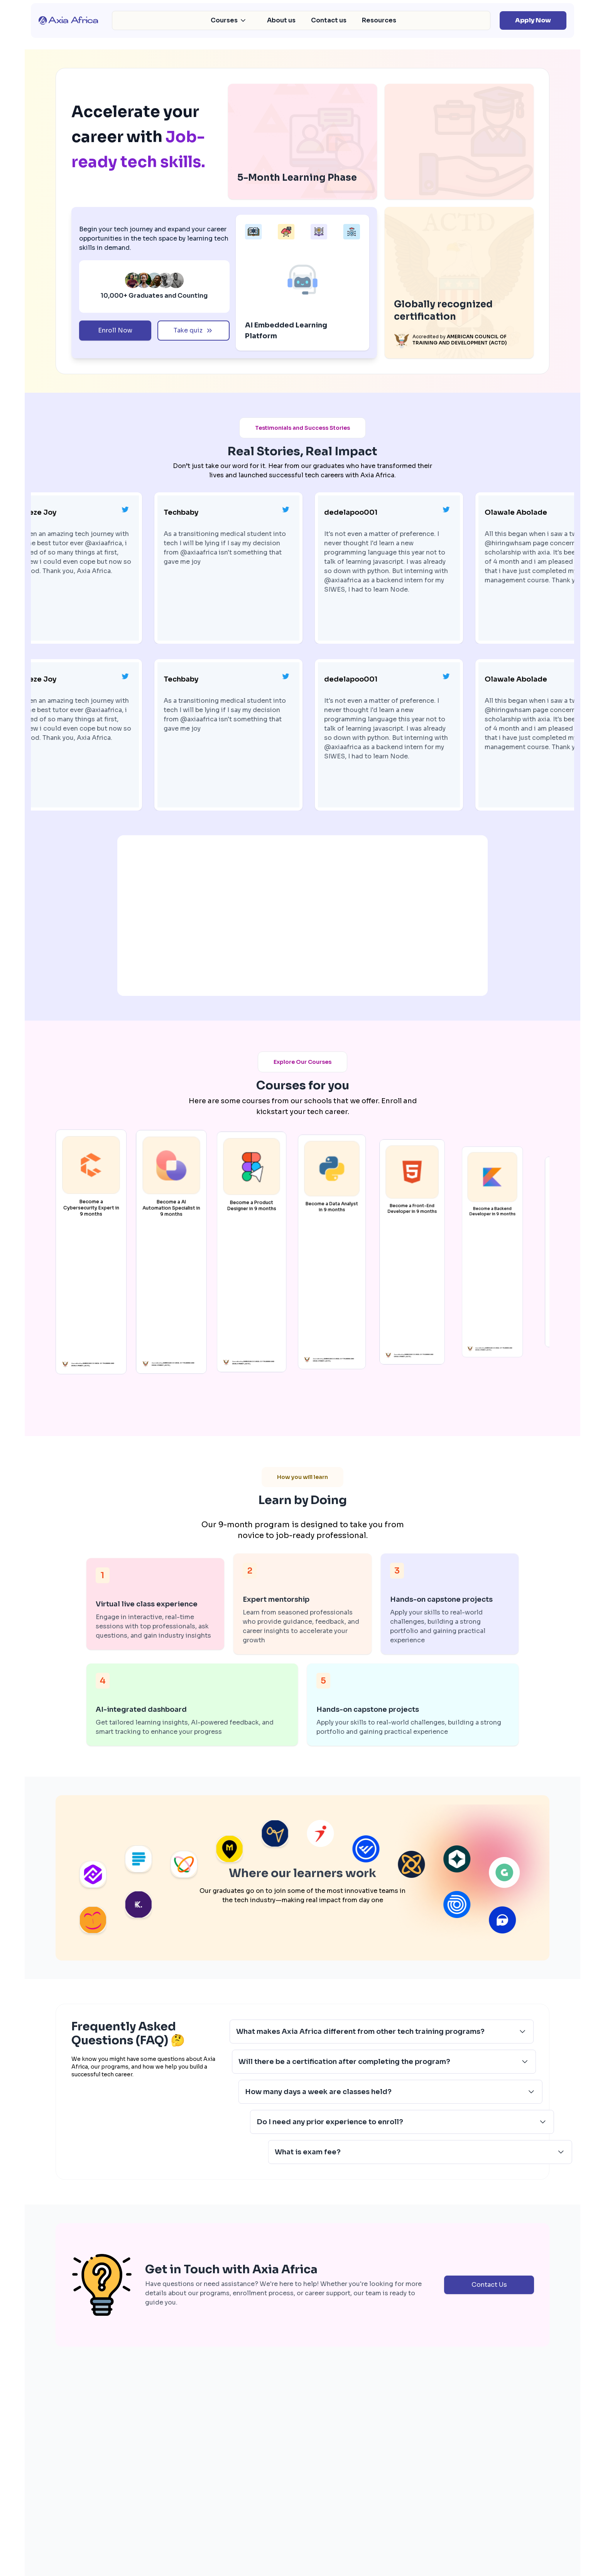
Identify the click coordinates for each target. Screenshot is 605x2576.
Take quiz (193, 330)
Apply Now (533, 20)
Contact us (328, 20)
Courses (229, 20)
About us (281, 20)
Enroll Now (115, 330)
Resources (379, 20)
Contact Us (489, 2407)
